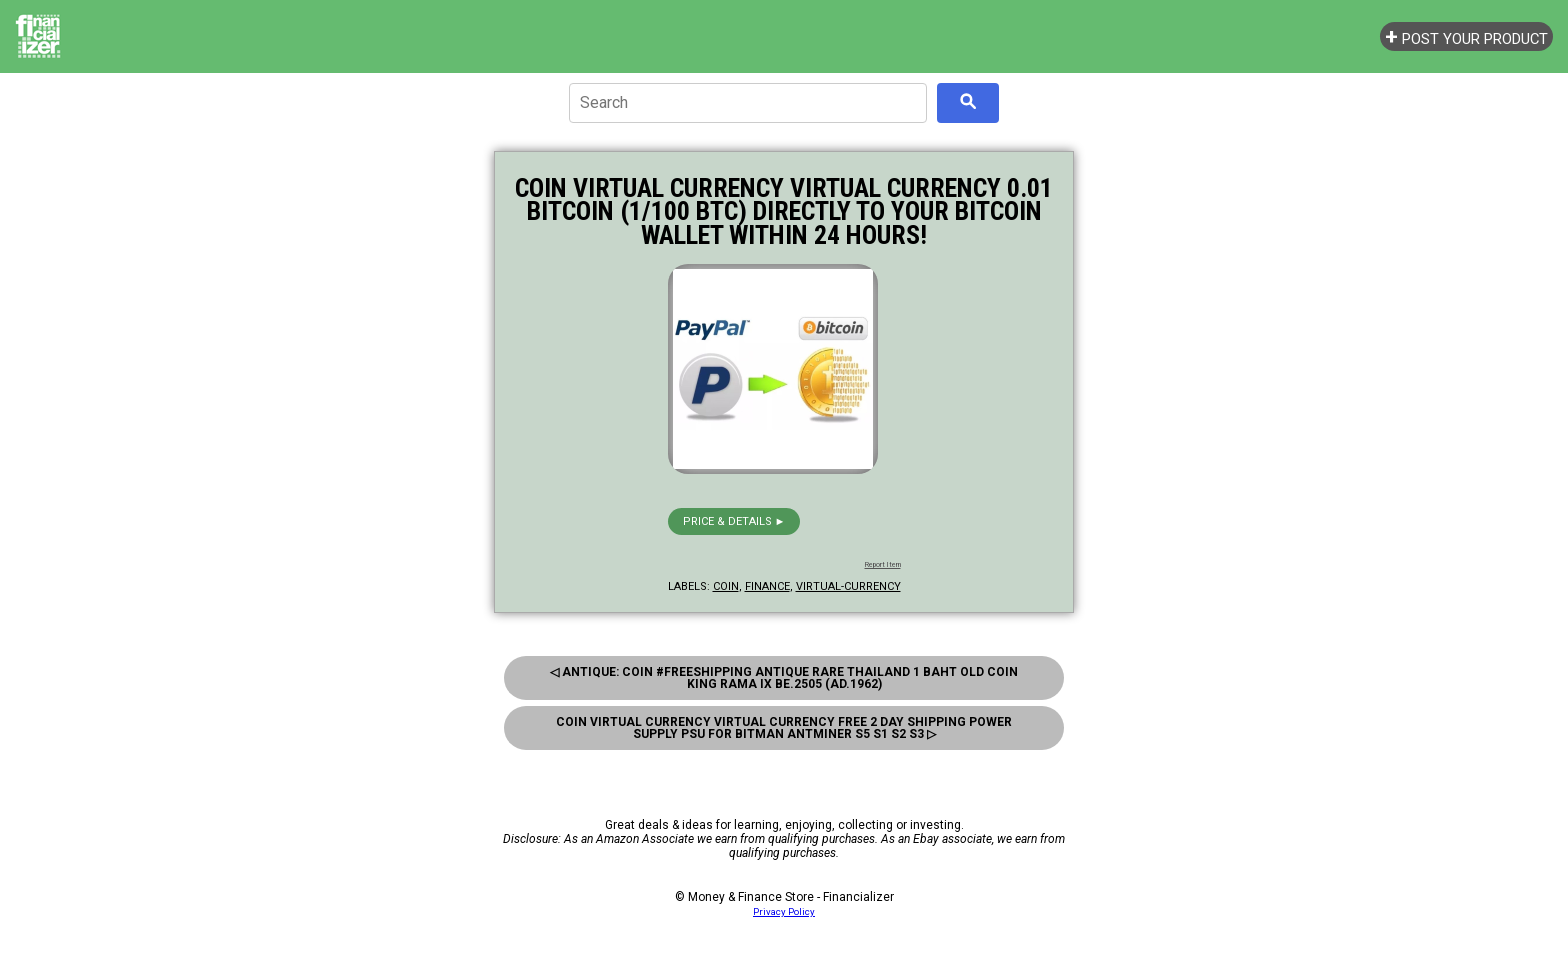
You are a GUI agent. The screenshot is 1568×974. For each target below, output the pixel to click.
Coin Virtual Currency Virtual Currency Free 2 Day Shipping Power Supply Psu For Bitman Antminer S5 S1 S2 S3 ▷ (784, 728)
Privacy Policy (784, 911)
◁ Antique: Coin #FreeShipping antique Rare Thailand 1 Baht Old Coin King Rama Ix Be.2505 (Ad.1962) (784, 678)
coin (726, 586)
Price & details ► (734, 521)
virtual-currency (848, 586)
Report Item (883, 565)
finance (767, 586)
